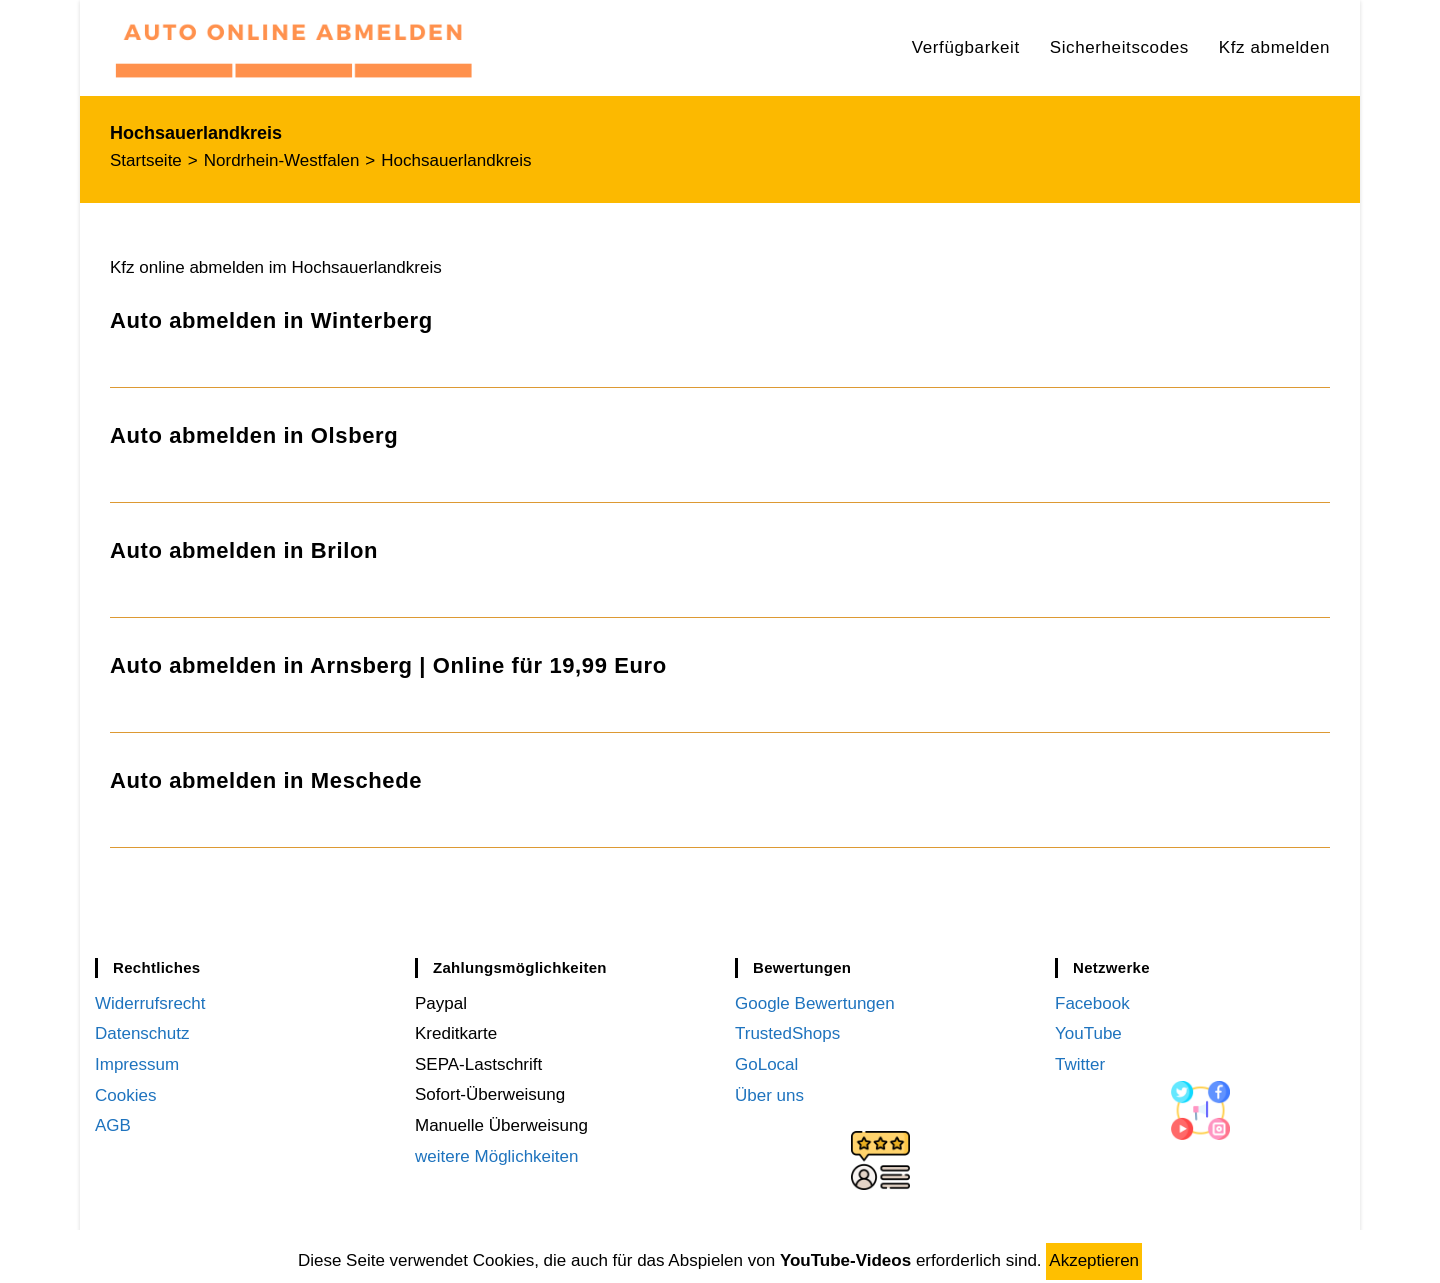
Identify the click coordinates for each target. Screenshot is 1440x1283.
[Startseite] (146, 160)
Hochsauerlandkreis (456, 160)
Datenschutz (142, 1033)
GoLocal (766, 1064)
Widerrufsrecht (150, 1003)
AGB (113, 1125)
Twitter (1080, 1064)
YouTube (1088, 1033)
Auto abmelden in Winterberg (271, 320)
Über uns (769, 1094)
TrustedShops (787, 1033)
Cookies (125, 1094)
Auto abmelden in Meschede (266, 780)
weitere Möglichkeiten (496, 1156)
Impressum (137, 1064)
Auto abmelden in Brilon (244, 550)
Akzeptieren (1094, 1260)
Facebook (1092, 1003)
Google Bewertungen (815, 1003)
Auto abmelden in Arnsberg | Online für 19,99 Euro (388, 665)
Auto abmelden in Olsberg (254, 435)
